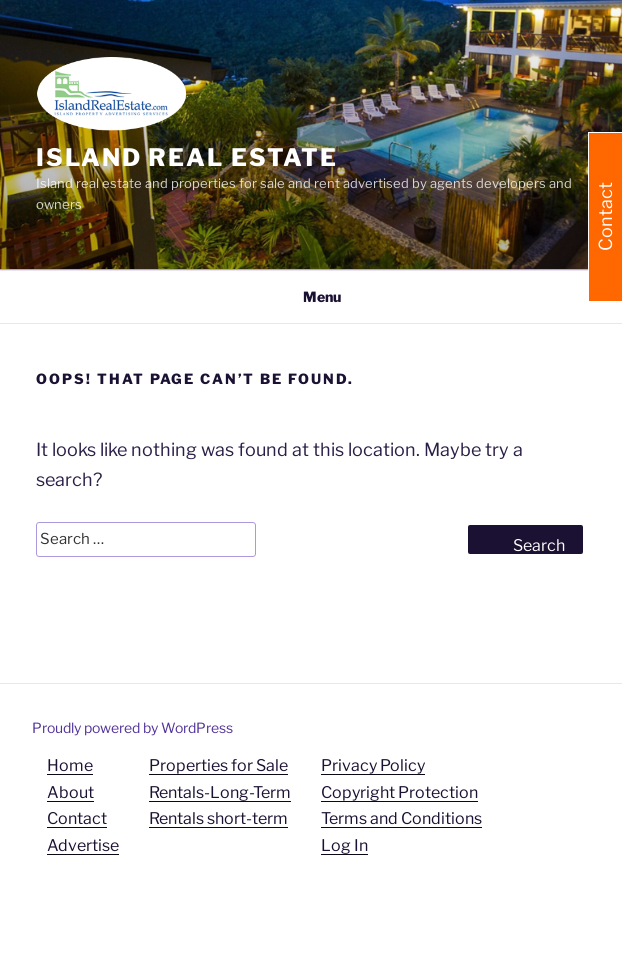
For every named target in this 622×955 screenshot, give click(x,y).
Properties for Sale (218, 765)
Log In (344, 845)
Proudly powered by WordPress (132, 727)
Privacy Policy (373, 765)
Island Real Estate (187, 157)
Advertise (83, 845)
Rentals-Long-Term (220, 792)
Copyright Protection (399, 792)
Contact (77, 818)
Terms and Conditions (401, 818)
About (70, 792)
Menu (311, 296)
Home (70, 765)
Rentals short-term (218, 818)
